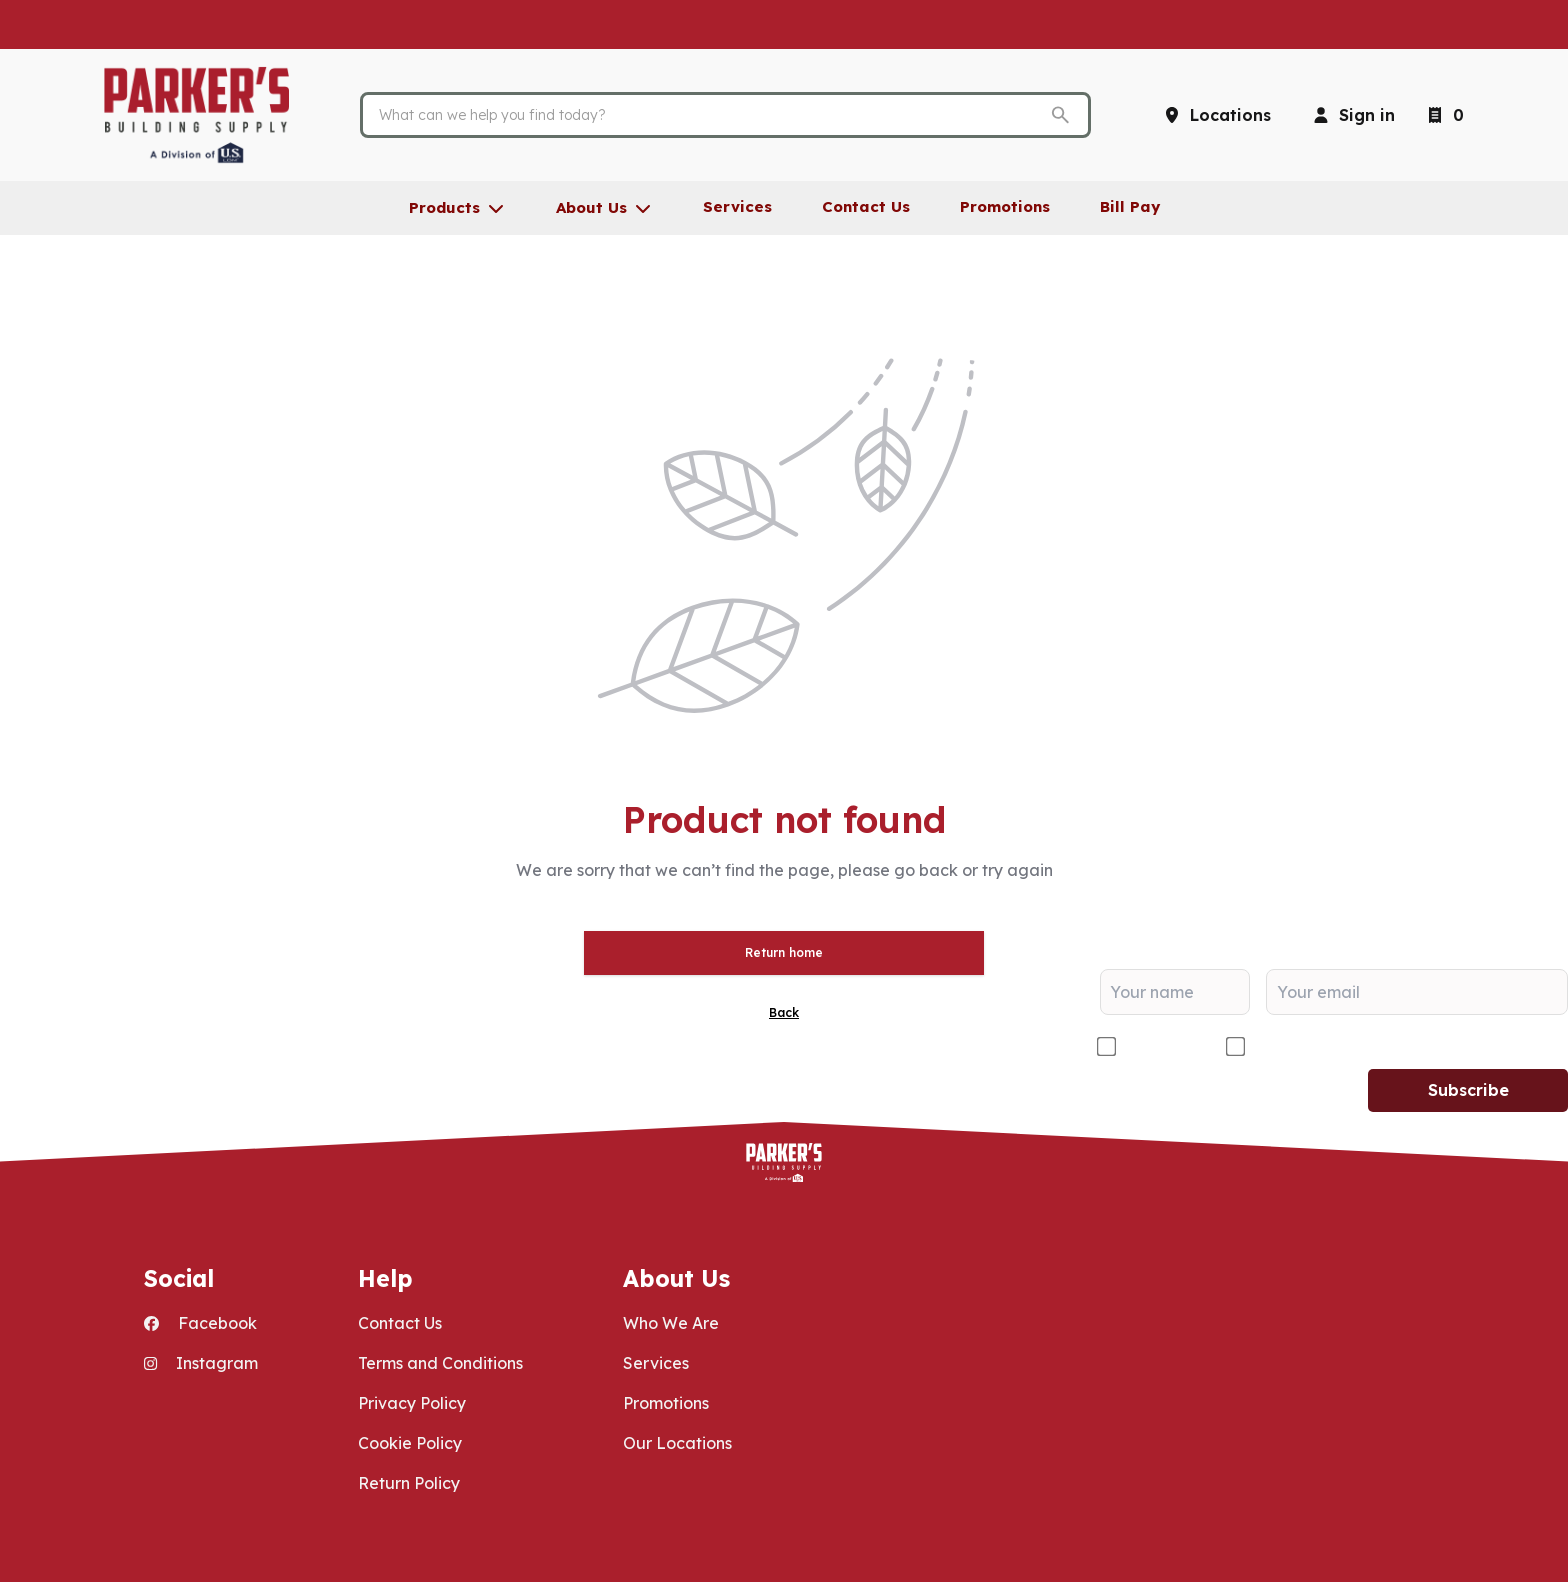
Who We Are (671, 1323)
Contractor (1163, 1047)
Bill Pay (1130, 206)
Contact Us (400, 1323)
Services (656, 1363)
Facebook (200, 1323)
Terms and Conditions (440, 1363)
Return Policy (409, 1483)
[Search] (710, 115)
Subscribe (1468, 1090)
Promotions (666, 1403)
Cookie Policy (410, 1443)
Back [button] (784, 1012)
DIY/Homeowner (1316, 1047)
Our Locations (677, 1443)
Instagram (201, 1363)
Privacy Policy (412, 1403)
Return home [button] (784, 952)
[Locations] (1216, 115)
